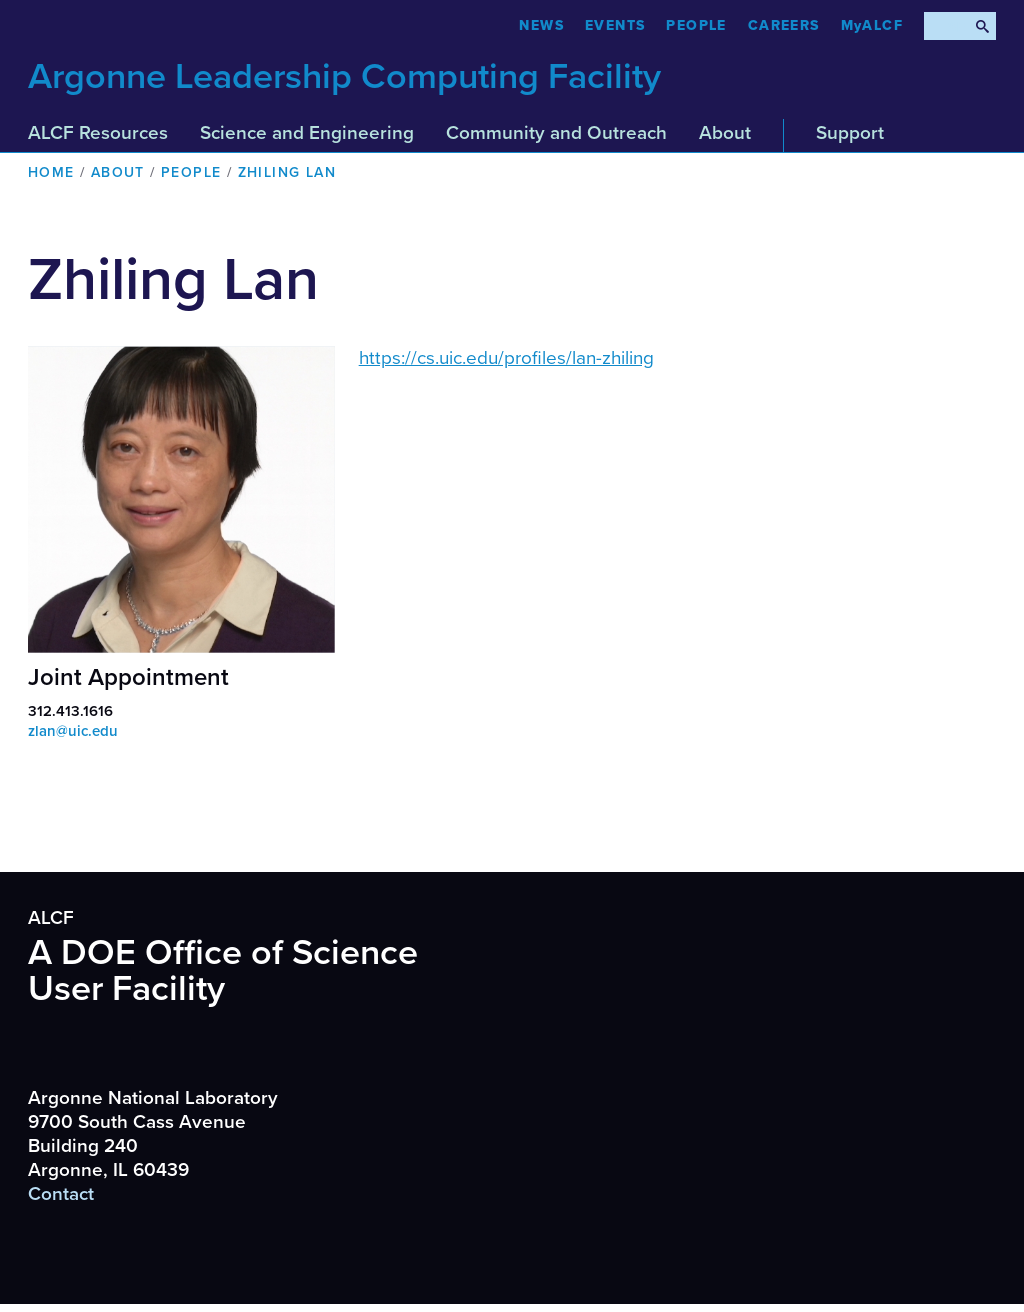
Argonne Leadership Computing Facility (344, 76)
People (696, 25)
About (725, 133)
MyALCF (872, 25)
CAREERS (784, 25)
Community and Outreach (556, 133)
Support (850, 133)
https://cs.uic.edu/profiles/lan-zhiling (506, 358)
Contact (61, 1194)
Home (51, 172)
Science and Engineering (307, 133)
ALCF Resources (98, 133)
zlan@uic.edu (73, 731)
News (541, 25)
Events (615, 25)
